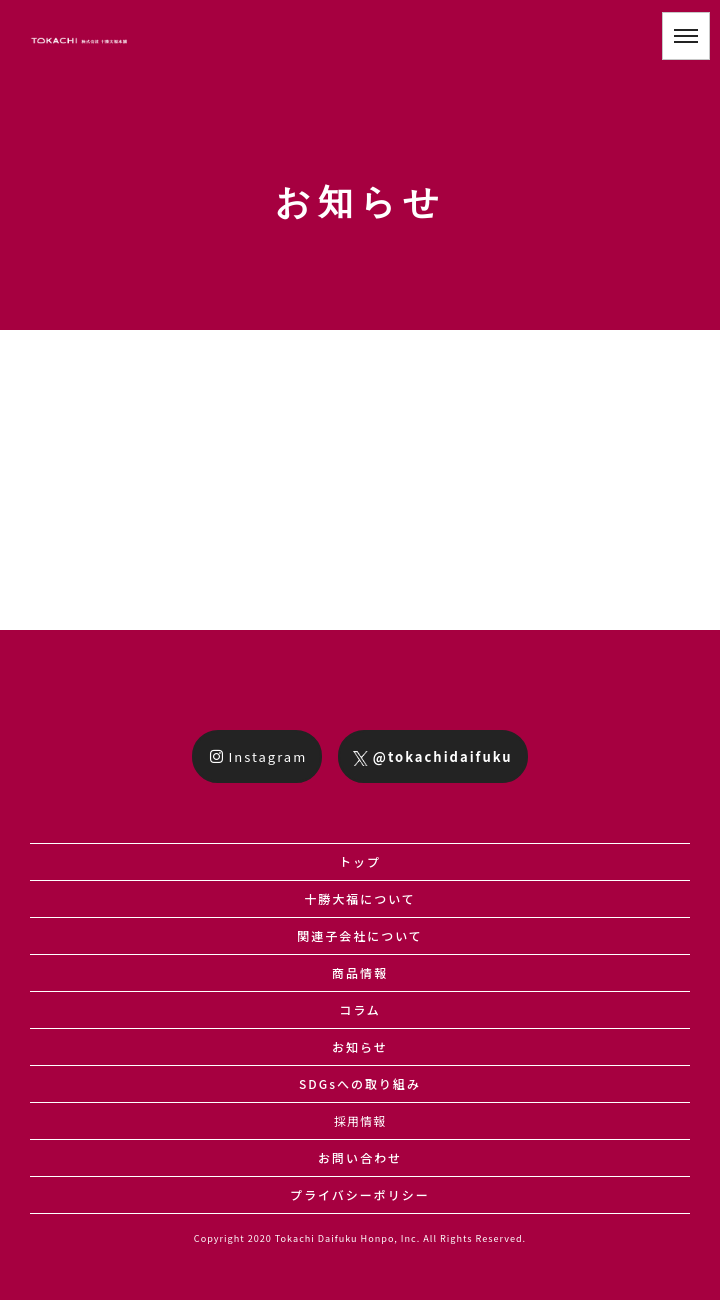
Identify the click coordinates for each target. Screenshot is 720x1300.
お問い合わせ (360, 1157)
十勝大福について (360, 898)
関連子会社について (360, 935)
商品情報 (360, 972)
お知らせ (360, 1046)
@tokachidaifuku (433, 756)
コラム (360, 1009)
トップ (360, 861)
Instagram (258, 756)
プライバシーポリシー (360, 1194)
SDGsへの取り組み (360, 1083)
